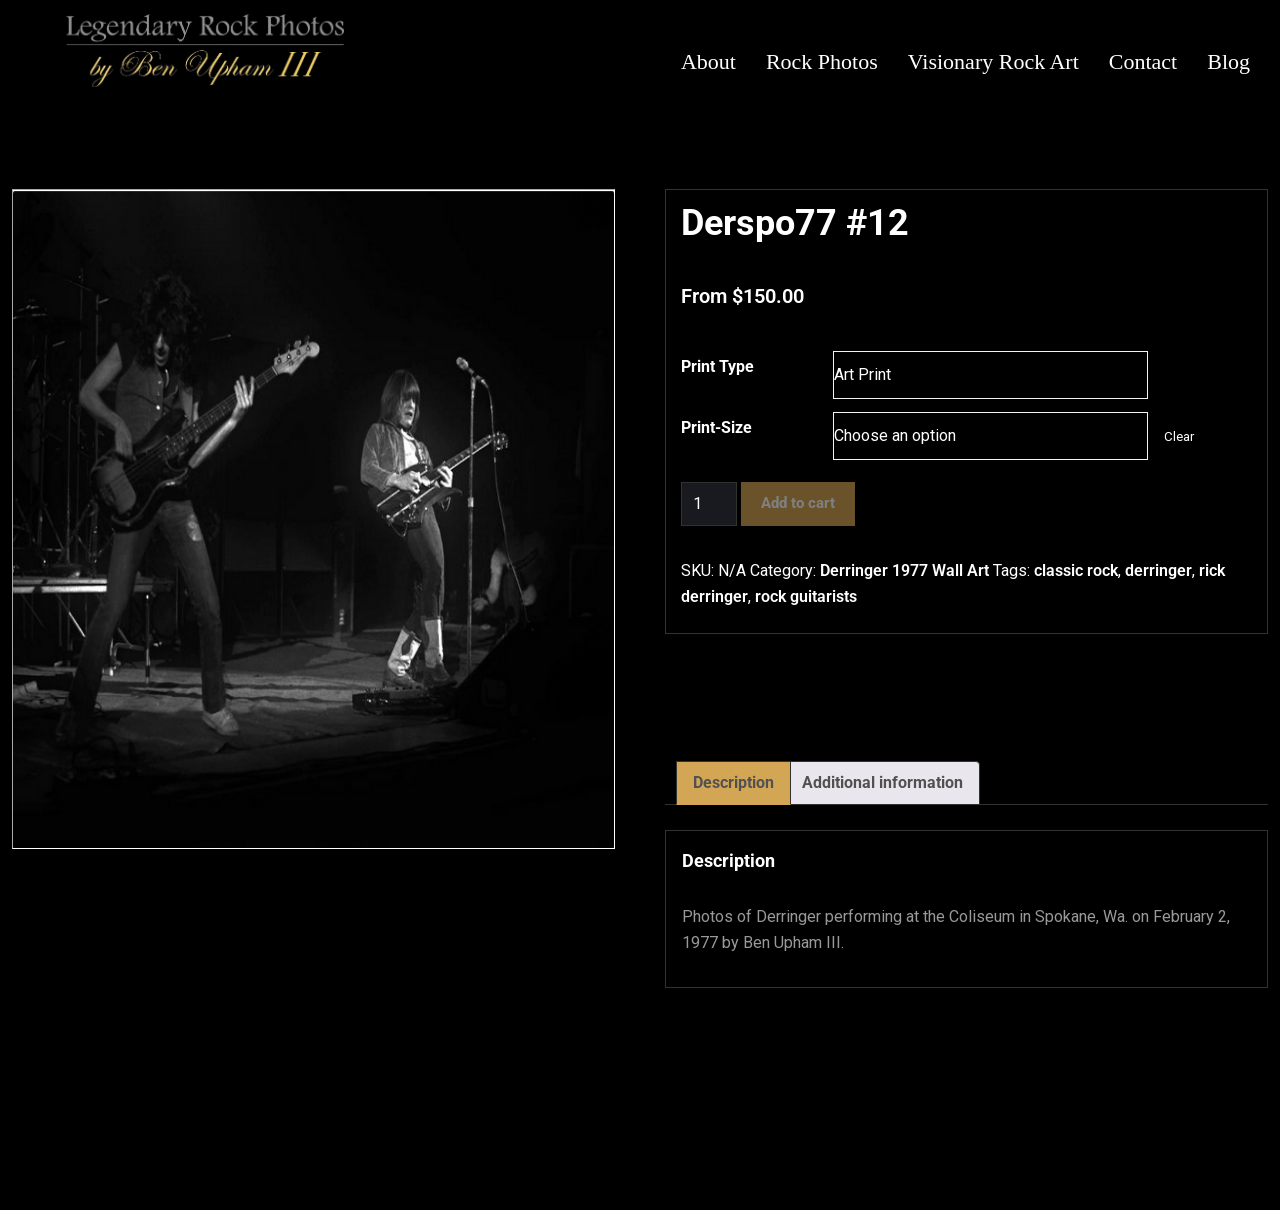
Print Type (717, 366)
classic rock (1076, 570)
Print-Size (716, 427)
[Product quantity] (709, 504)
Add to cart (798, 503)
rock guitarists (806, 596)
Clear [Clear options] (1179, 436)
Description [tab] (733, 782)
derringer (1158, 570)
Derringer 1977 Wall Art (904, 570)
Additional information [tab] (882, 782)
